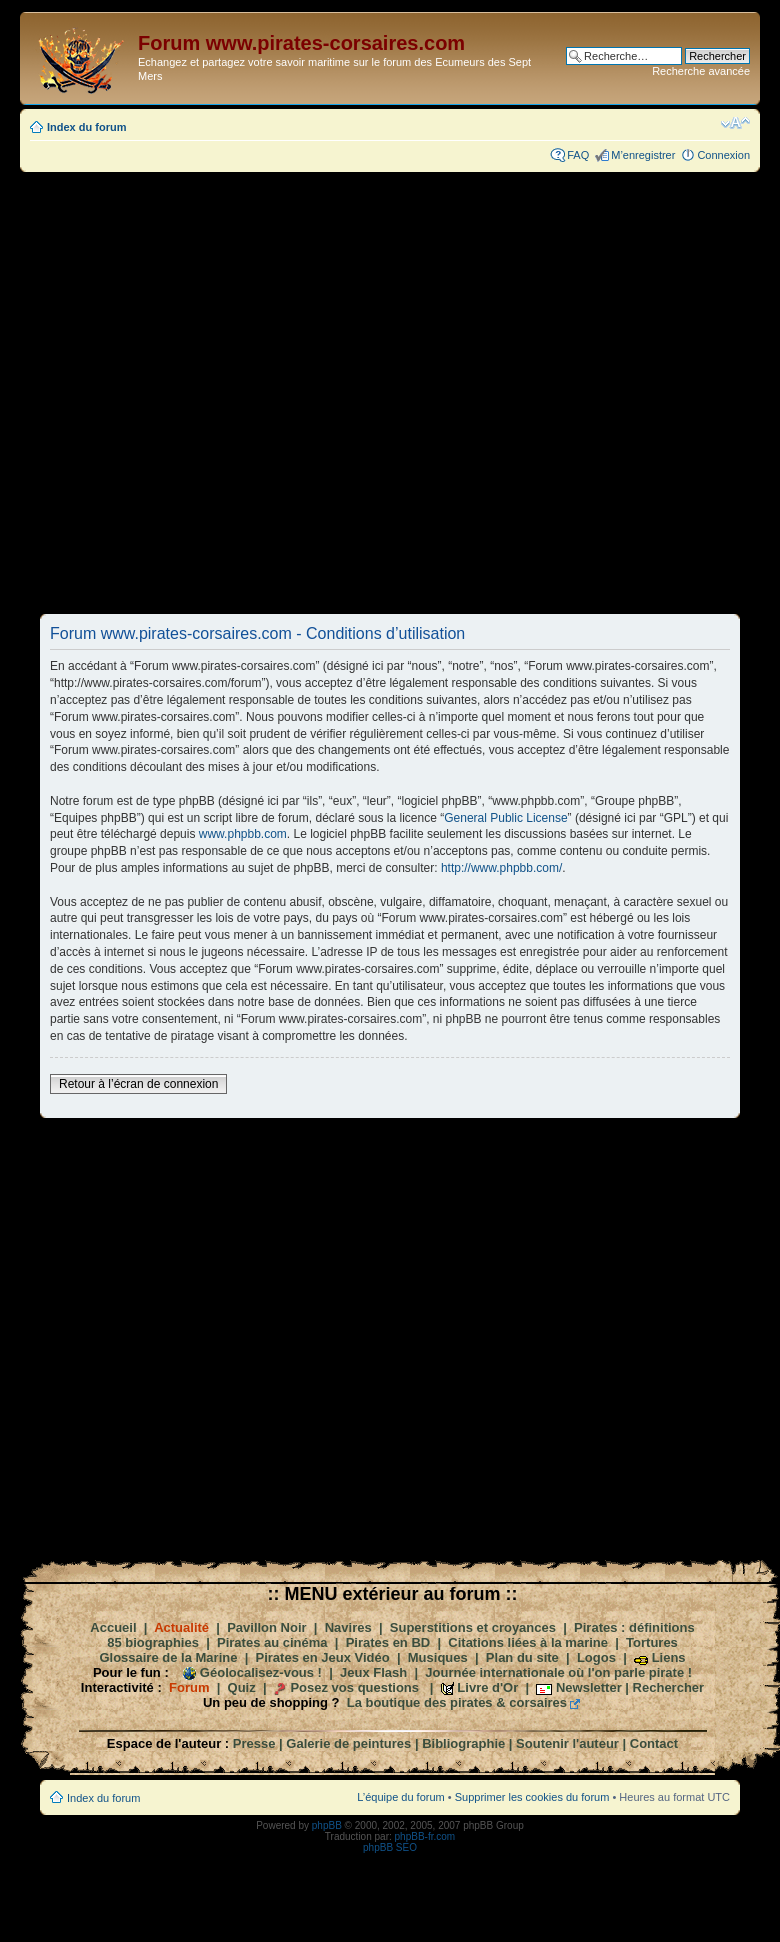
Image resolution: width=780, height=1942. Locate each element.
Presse (254, 1743)
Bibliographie (463, 1743)
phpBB (327, 1825)
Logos (596, 1657)
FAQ (578, 155)
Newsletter (589, 1687)
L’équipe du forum (400, 1797)
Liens (669, 1657)
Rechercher (669, 1687)
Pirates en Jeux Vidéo (323, 1657)
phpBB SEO (390, 1847)
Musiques (438, 1657)
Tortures (652, 1642)
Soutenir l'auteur (567, 1743)
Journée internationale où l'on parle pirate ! (558, 1672)
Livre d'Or (487, 1687)
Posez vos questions (354, 1687)
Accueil (113, 1627)
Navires (348, 1627)
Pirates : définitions (634, 1627)
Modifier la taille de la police (735, 123)
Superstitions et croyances (473, 1627)
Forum (189, 1687)
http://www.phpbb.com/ (501, 868)
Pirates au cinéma (272, 1642)
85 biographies (153, 1642)
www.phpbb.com (243, 834)
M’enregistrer (643, 155)
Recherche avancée (701, 71)
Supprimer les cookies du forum (532, 1797)
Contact (654, 1743)
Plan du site (522, 1657)
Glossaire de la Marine (168, 1657)
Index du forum (86, 127)
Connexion (723, 155)
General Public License (505, 818)
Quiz (242, 1687)
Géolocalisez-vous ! (261, 1672)
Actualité (181, 1627)
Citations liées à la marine (528, 1642)
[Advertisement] (260, 392)
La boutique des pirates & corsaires (457, 1702)
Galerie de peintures (348, 1743)
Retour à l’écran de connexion (138, 1084)
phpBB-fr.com (425, 1836)
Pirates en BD (388, 1642)
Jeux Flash (373, 1672)
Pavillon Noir (266, 1627)
